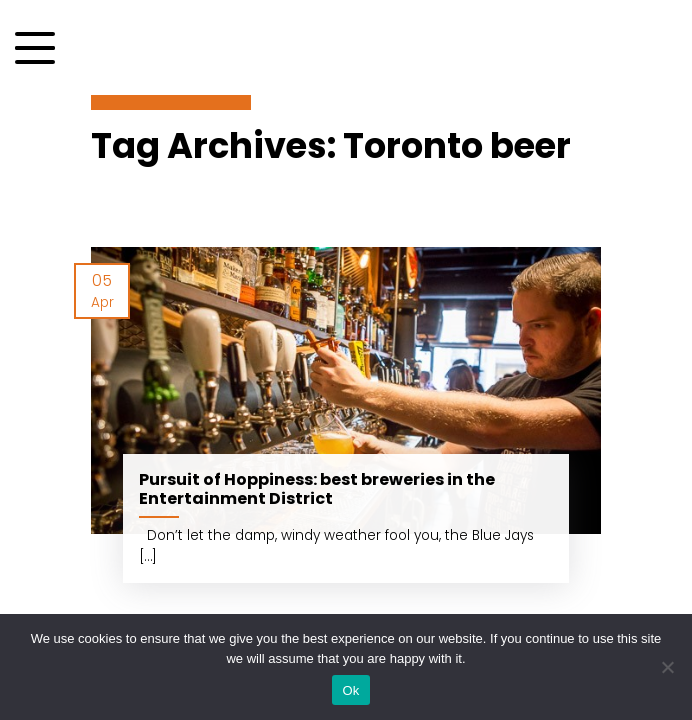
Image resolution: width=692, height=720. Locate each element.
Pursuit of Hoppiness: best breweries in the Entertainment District (317, 489)
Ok (350, 690)
